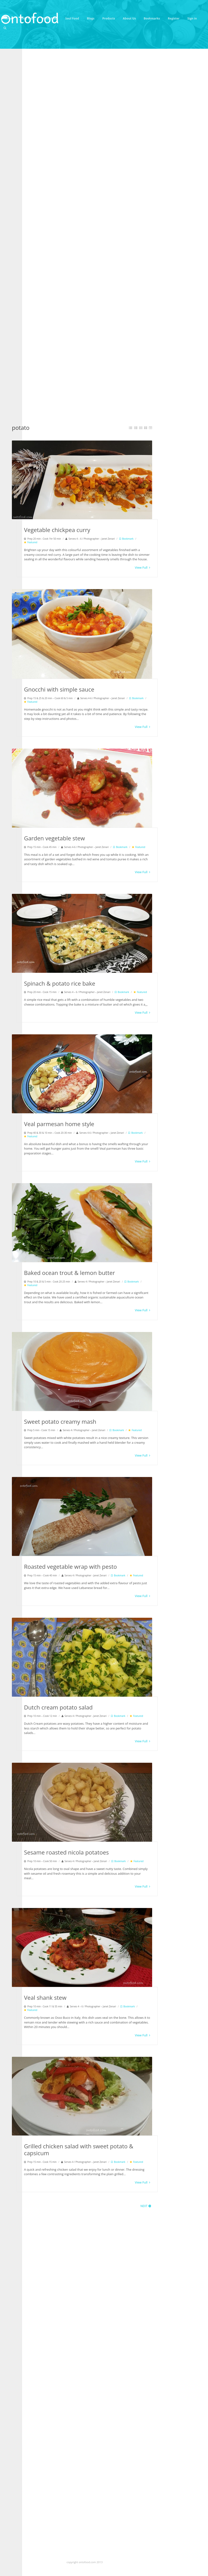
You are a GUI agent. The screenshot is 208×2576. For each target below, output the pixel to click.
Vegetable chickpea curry (57, 530)
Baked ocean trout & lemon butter (69, 1273)
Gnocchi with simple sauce (59, 689)
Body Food (27, 18)
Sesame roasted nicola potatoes (66, 1852)
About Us (129, 18)
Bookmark (126, 538)
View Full (142, 567)
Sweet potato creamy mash (60, 1421)
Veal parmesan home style (59, 1124)
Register (173, 18)
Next (145, 2206)
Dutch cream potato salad (58, 1707)
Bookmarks (152, 18)
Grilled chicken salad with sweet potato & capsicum (78, 2149)
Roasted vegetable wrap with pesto (70, 1566)
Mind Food (50, 18)
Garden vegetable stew (54, 838)
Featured (30, 542)
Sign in (192, 18)
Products (108, 18)
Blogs (90, 18)
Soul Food (72, 18)
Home (8, 18)
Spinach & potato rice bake (59, 983)
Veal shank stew (45, 1997)
